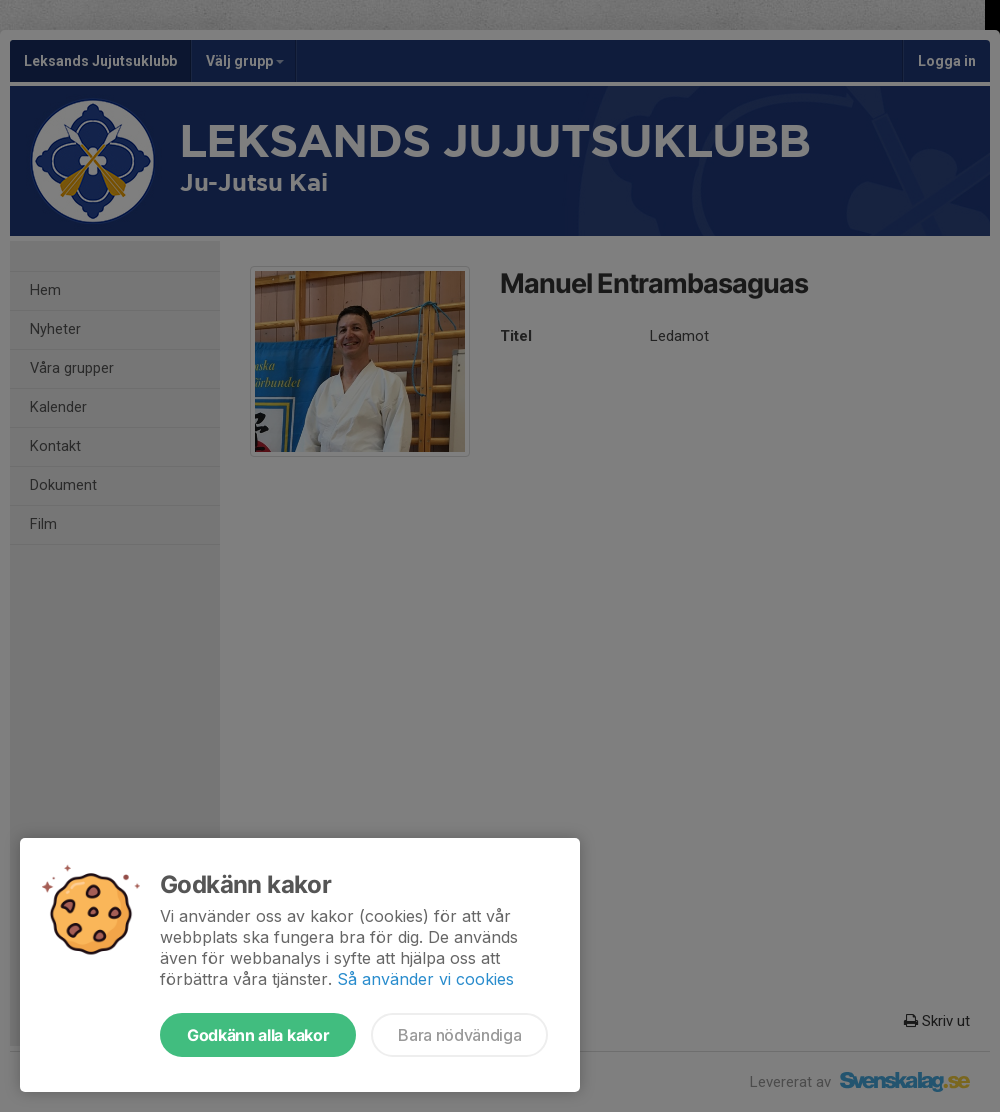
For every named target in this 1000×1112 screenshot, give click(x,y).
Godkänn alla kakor (258, 1035)
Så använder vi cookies (425, 979)
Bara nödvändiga (459, 1035)
